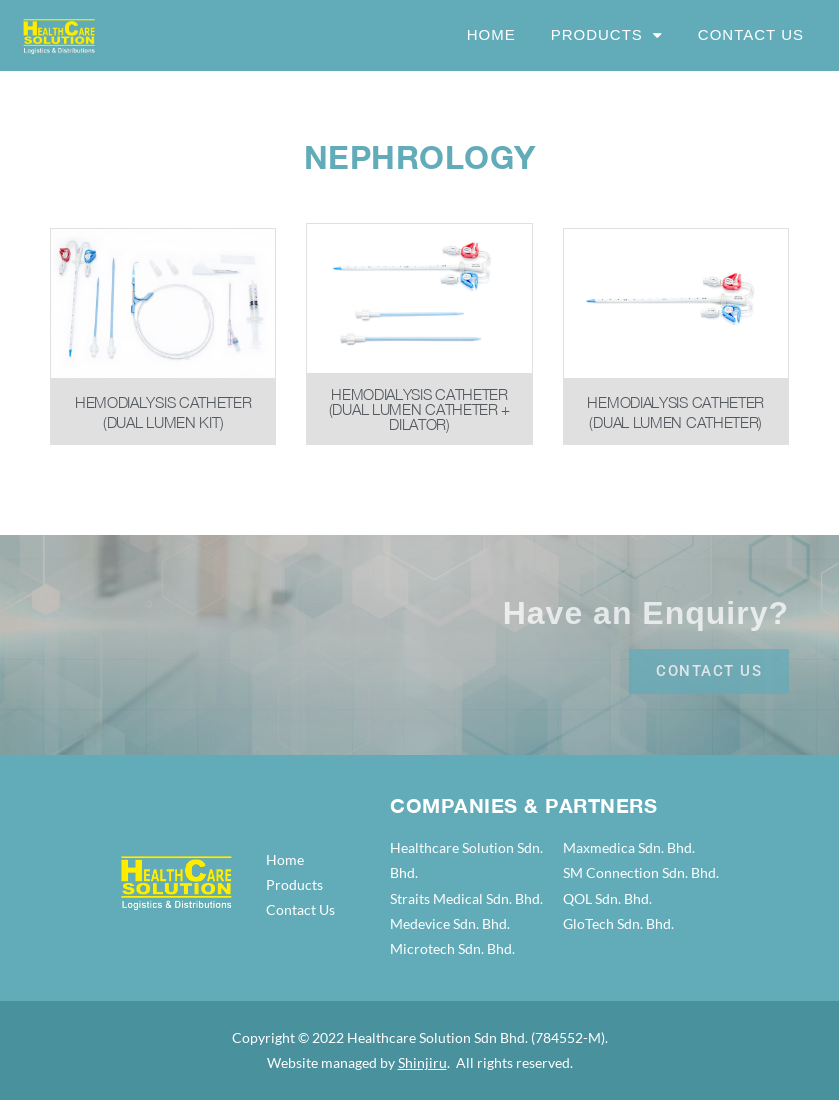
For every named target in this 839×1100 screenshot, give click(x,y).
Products (607, 35)
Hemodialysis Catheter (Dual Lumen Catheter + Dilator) (419, 409)
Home (491, 34)
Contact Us (751, 34)
